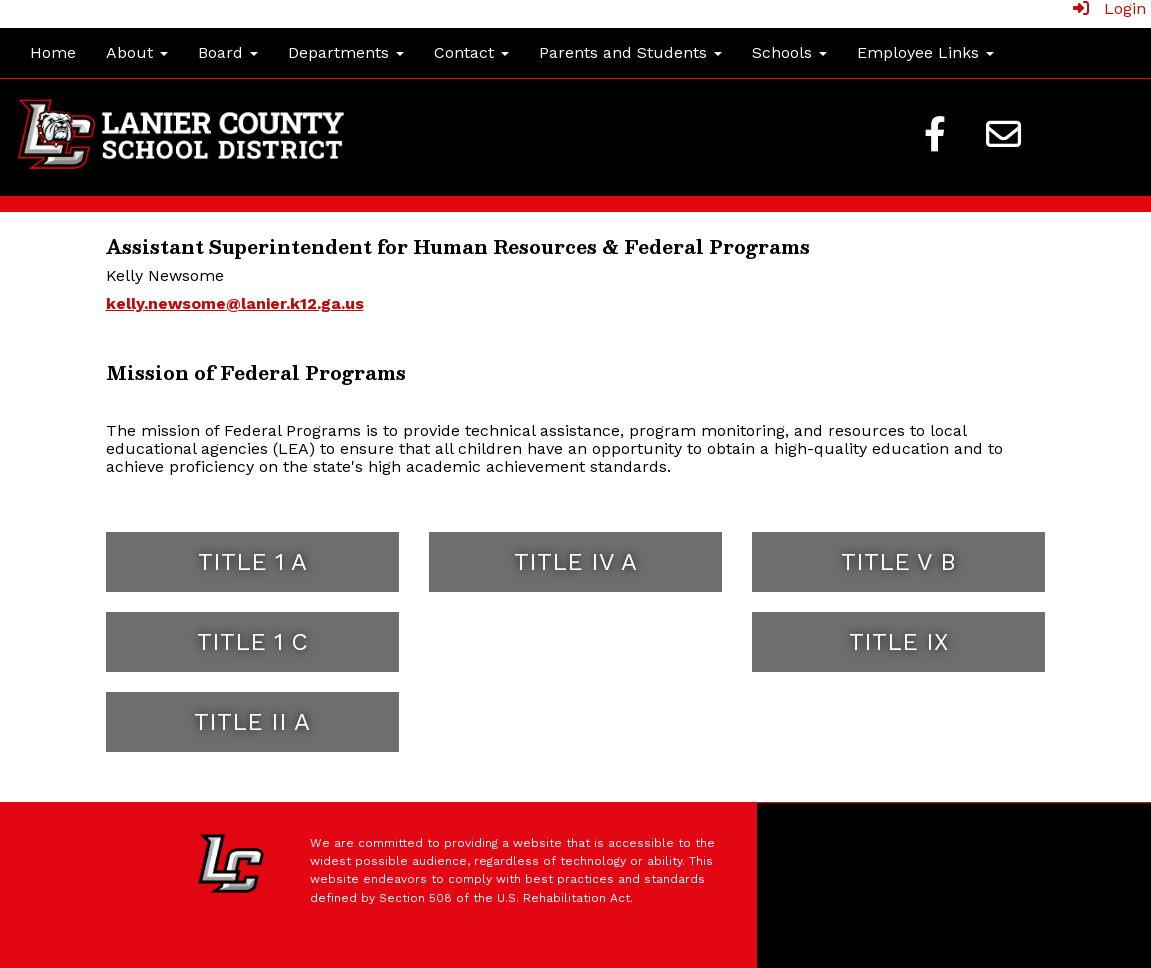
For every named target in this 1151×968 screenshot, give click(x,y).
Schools (789, 52)
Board (228, 52)
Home (53, 52)
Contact (471, 52)
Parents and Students (630, 52)
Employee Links (925, 52)
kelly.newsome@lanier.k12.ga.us (235, 303)
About (137, 52)
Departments (346, 52)
